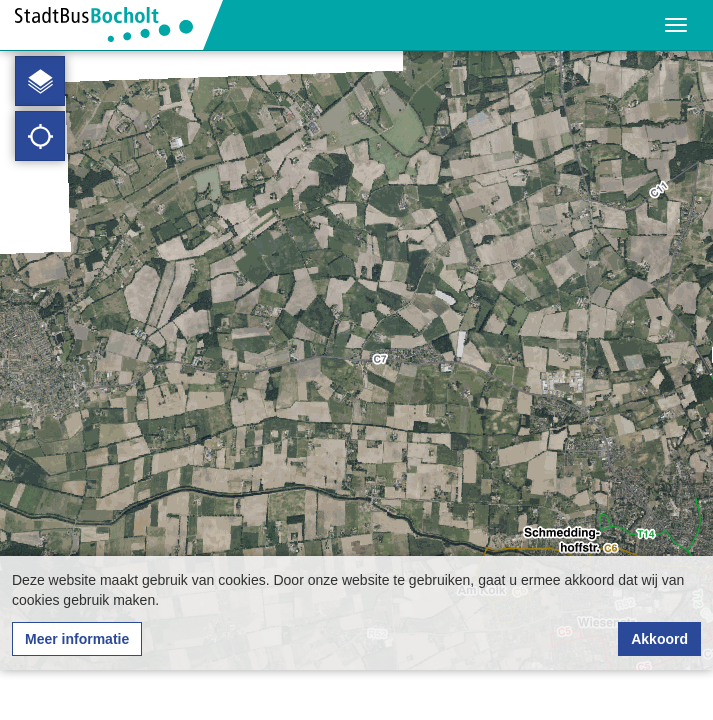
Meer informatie (77, 639)
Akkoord (659, 639)
